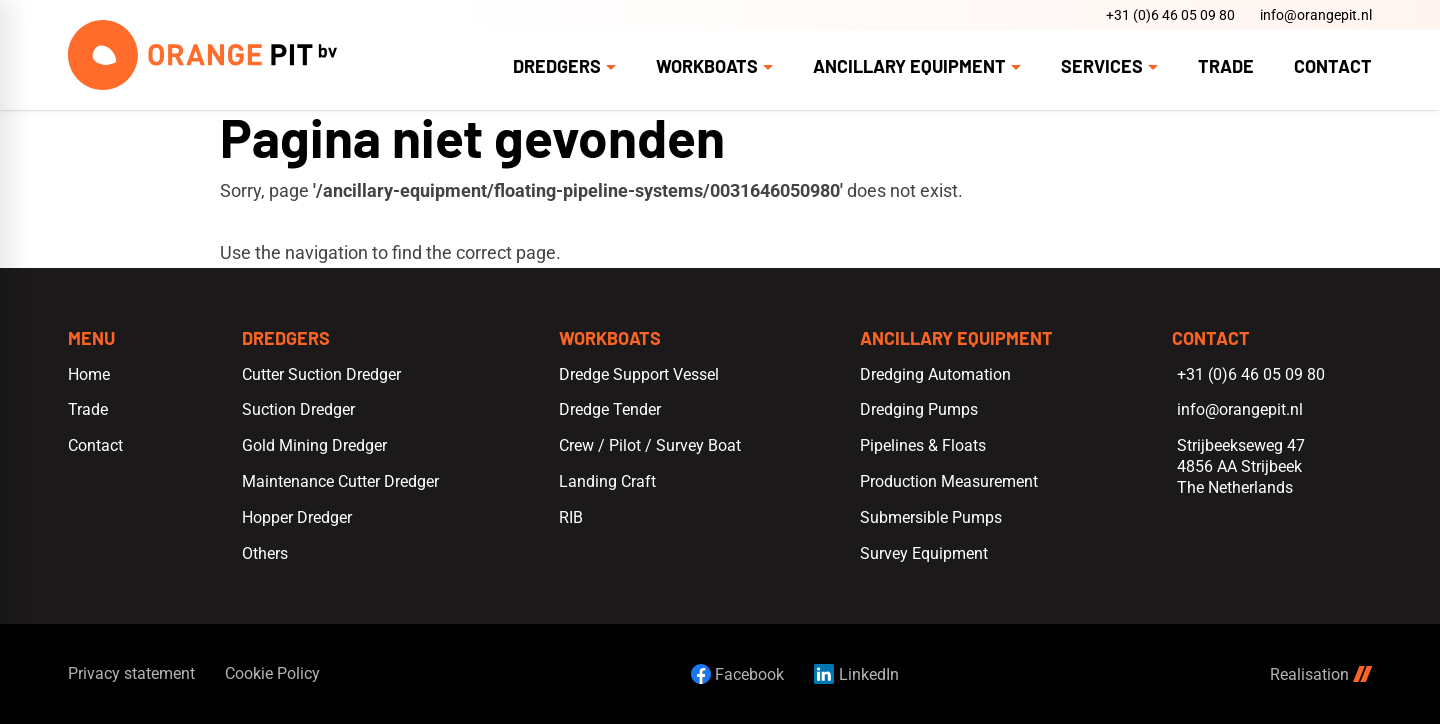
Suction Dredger (298, 409)
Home (89, 374)
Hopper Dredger (297, 517)
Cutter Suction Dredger (321, 374)
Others (265, 553)
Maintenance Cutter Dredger (340, 481)
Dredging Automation (935, 374)
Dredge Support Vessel (639, 374)
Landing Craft (607, 481)
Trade (88, 409)
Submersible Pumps (931, 517)
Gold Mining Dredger (314, 445)
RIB (571, 517)
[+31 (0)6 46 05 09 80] (1168, 15)
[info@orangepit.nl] (1313, 15)
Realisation (1321, 674)
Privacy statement (131, 673)
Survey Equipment (924, 553)
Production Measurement (949, 481)
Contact (95, 445)
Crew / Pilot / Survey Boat (650, 445)
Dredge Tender (610, 409)
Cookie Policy (272, 673)
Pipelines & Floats (923, 445)
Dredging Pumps (919, 409)
